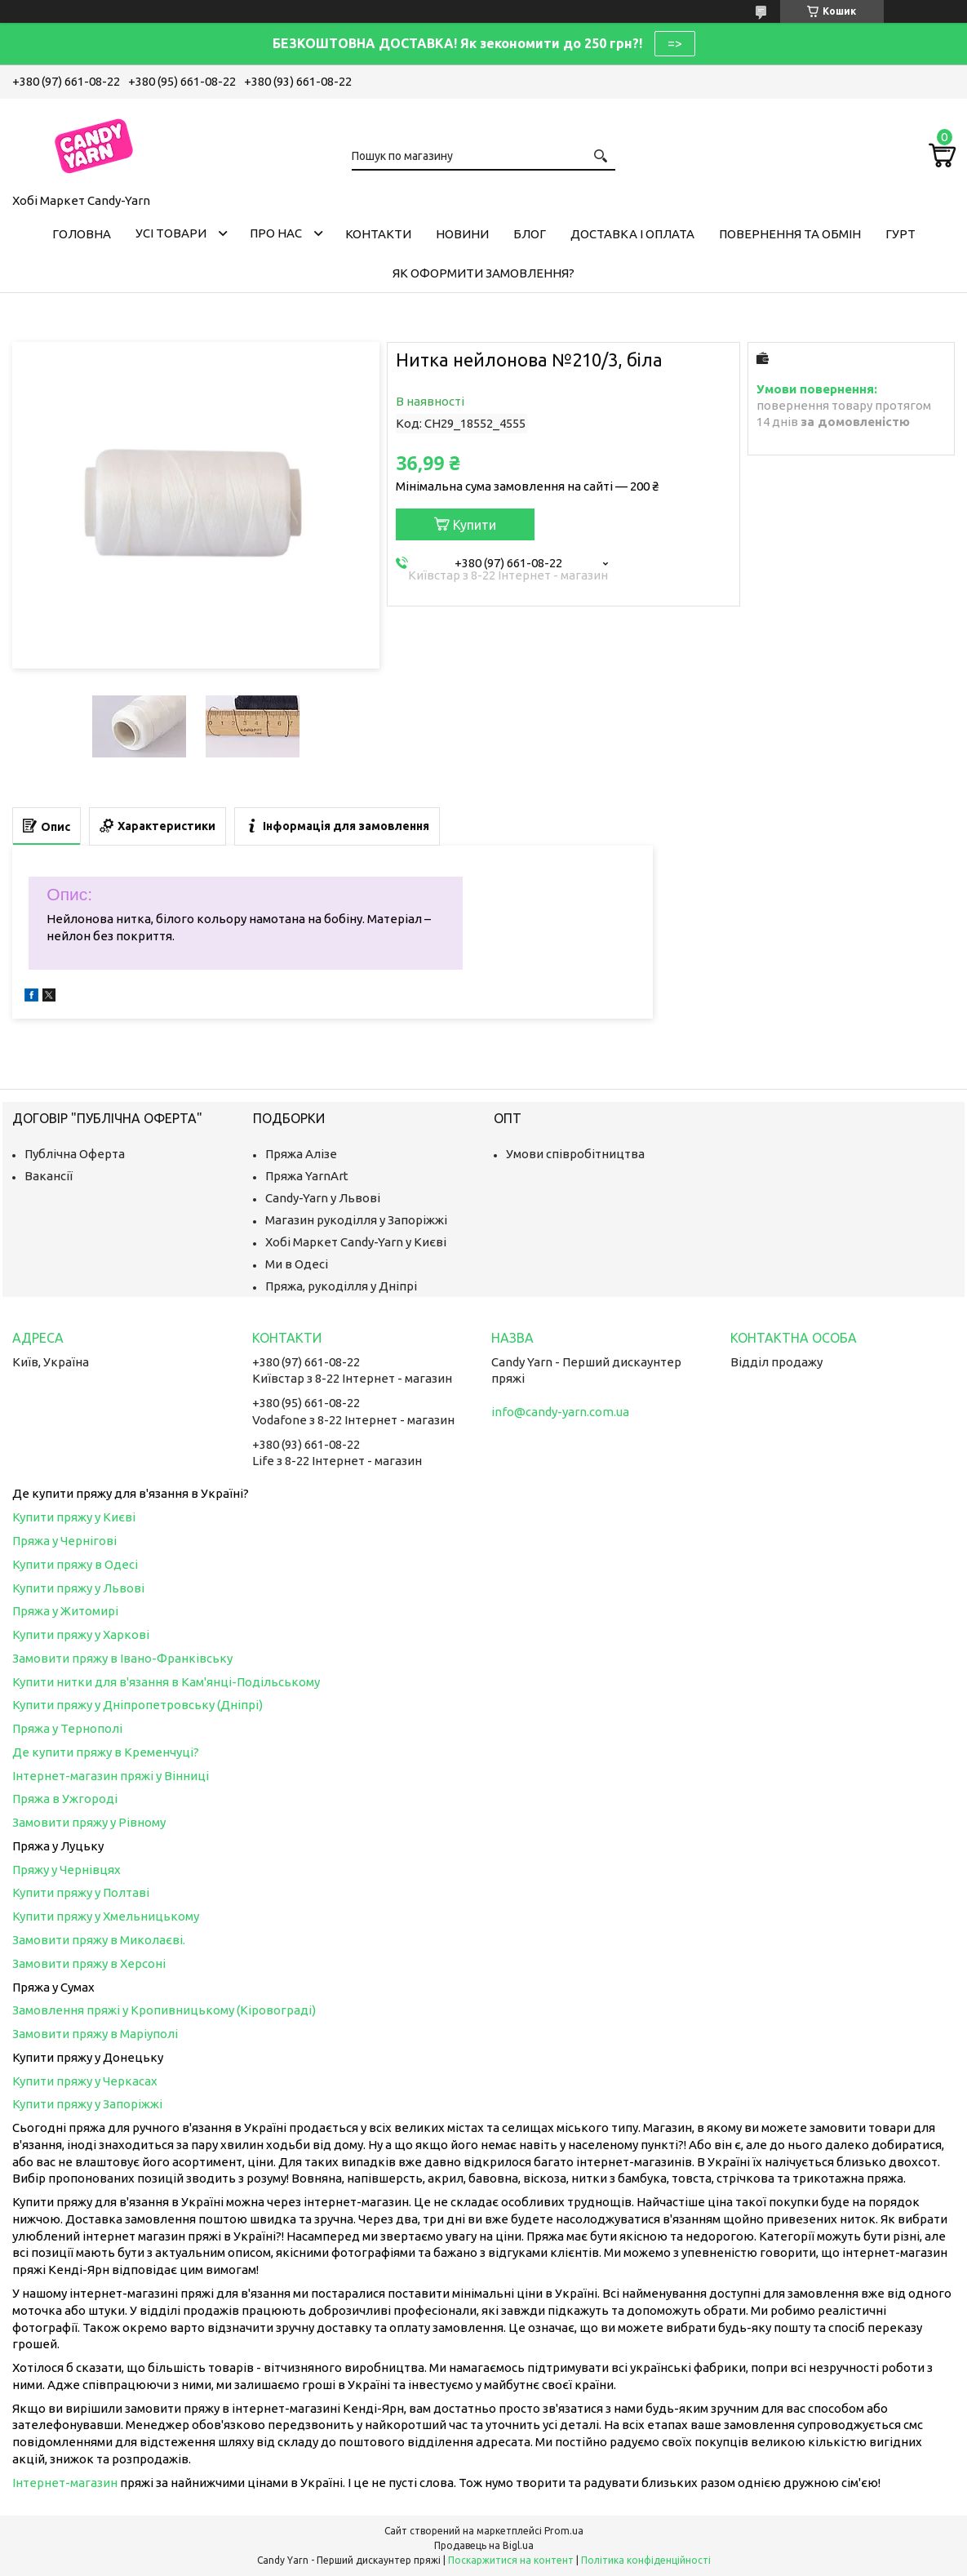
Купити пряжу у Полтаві (80, 1892)
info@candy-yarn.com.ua (560, 1412)
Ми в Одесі (296, 1264)
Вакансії (48, 1176)
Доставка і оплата (632, 234)
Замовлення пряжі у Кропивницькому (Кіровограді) (164, 2010)
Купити (474, 524)
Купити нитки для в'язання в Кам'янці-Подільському (166, 1682)
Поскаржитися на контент (511, 2560)
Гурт (900, 234)
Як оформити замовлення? (483, 273)
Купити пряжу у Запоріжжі (87, 2104)
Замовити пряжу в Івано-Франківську (122, 1658)
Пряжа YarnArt (306, 1176)
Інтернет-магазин (65, 2482)
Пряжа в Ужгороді (65, 1798)
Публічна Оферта (74, 1154)
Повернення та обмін (790, 234)
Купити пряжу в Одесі (75, 1564)
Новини (462, 234)
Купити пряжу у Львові (78, 1588)
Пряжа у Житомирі (65, 1611)
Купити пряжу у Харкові (80, 1634)
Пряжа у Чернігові (64, 1541)
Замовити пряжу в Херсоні (89, 1963)
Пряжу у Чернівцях (66, 1869)
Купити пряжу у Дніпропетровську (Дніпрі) (137, 1705)
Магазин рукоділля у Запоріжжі (356, 1220)
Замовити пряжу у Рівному (89, 1822)
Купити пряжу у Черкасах (84, 2081)
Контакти (378, 234)
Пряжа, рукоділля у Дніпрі (341, 1286)
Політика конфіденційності (646, 2560)
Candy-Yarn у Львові (322, 1198)
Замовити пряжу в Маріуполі (95, 2034)
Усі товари (170, 233)
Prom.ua (563, 2530)
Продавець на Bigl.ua (484, 2545)
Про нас (276, 233)
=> (675, 43)
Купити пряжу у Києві (73, 1517)
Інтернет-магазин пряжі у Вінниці (110, 1776)
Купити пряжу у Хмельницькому (105, 1916)
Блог (529, 234)
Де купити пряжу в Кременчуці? (105, 1752)
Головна (81, 234)
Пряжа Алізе (301, 1154)
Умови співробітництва (575, 1154)
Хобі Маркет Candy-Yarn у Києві (355, 1242)
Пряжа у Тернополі (67, 1728)
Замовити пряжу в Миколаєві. (98, 1940)
